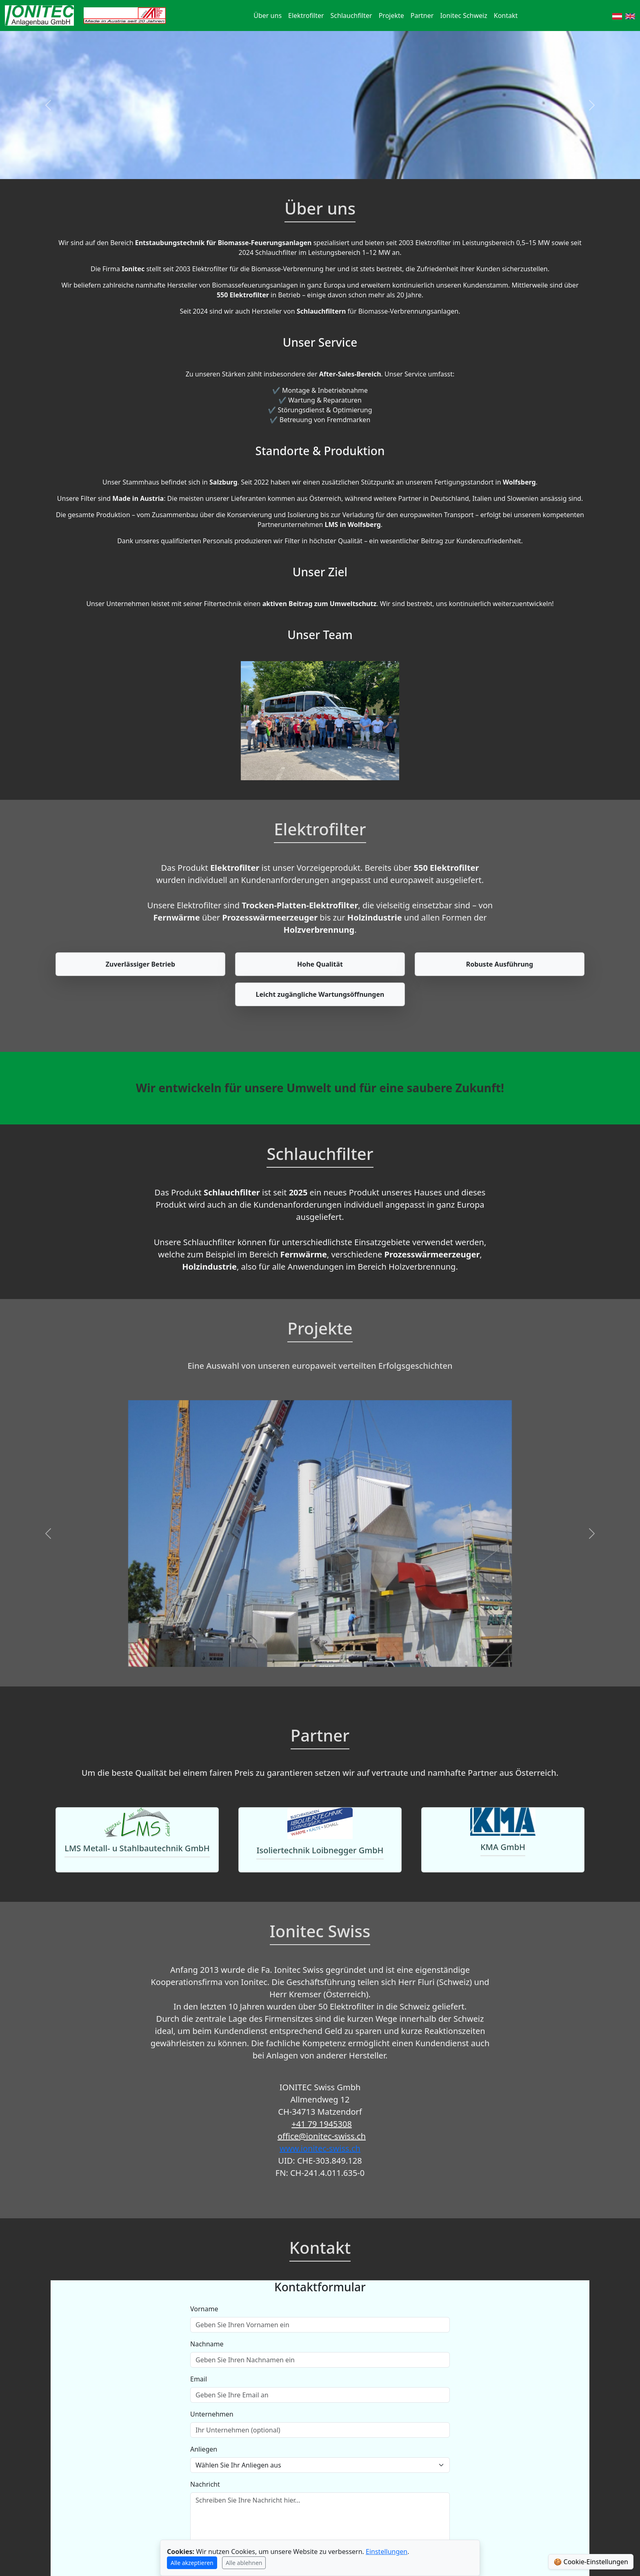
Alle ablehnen (244, 2563)
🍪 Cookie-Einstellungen (590, 2561)
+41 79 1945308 (321, 2123)
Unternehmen (211, 2414)
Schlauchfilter (351, 15)
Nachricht (205, 2484)
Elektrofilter (306, 15)
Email (198, 2379)
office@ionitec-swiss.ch (322, 2136)
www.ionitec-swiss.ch (320, 2148)
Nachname (207, 2343)
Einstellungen (386, 2551)
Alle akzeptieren (192, 2563)
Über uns (267, 15)
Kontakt (506, 15)
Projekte (391, 15)
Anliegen (203, 2449)
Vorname (204, 2308)
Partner (422, 15)
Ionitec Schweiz (463, 15)
